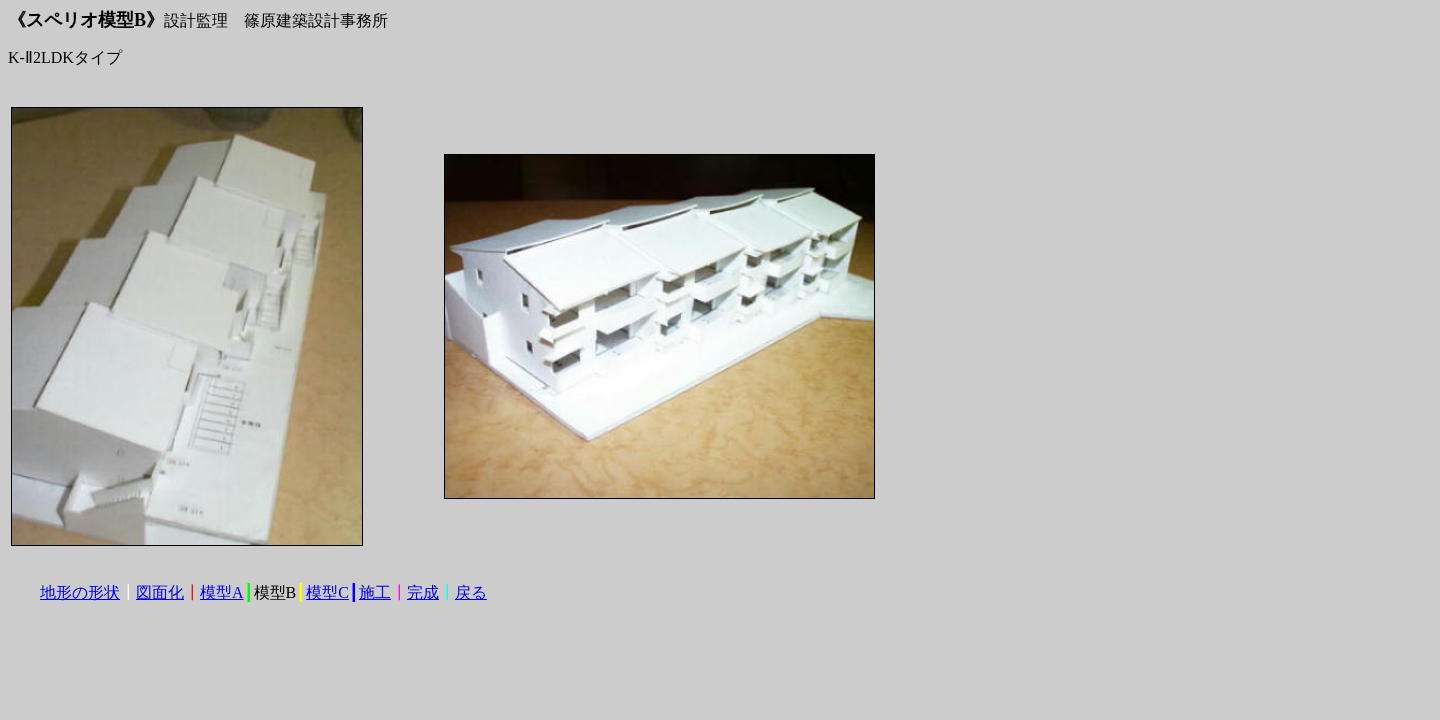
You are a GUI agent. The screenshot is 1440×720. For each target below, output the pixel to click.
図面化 (160, 592)
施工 (375, 592)
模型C (327, 592)
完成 (423, 592)
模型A (222, 592)
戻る (471, 592)
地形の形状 (80, 592)
